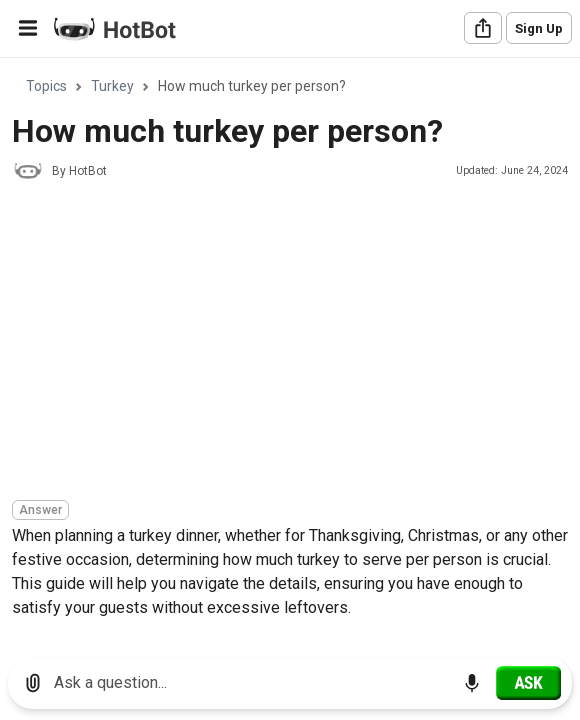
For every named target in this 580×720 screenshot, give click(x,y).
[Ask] (528, 683)
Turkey (112, 86)
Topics (46, 86)
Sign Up (539, 28)
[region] (290, 350)
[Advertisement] (296, 343)
